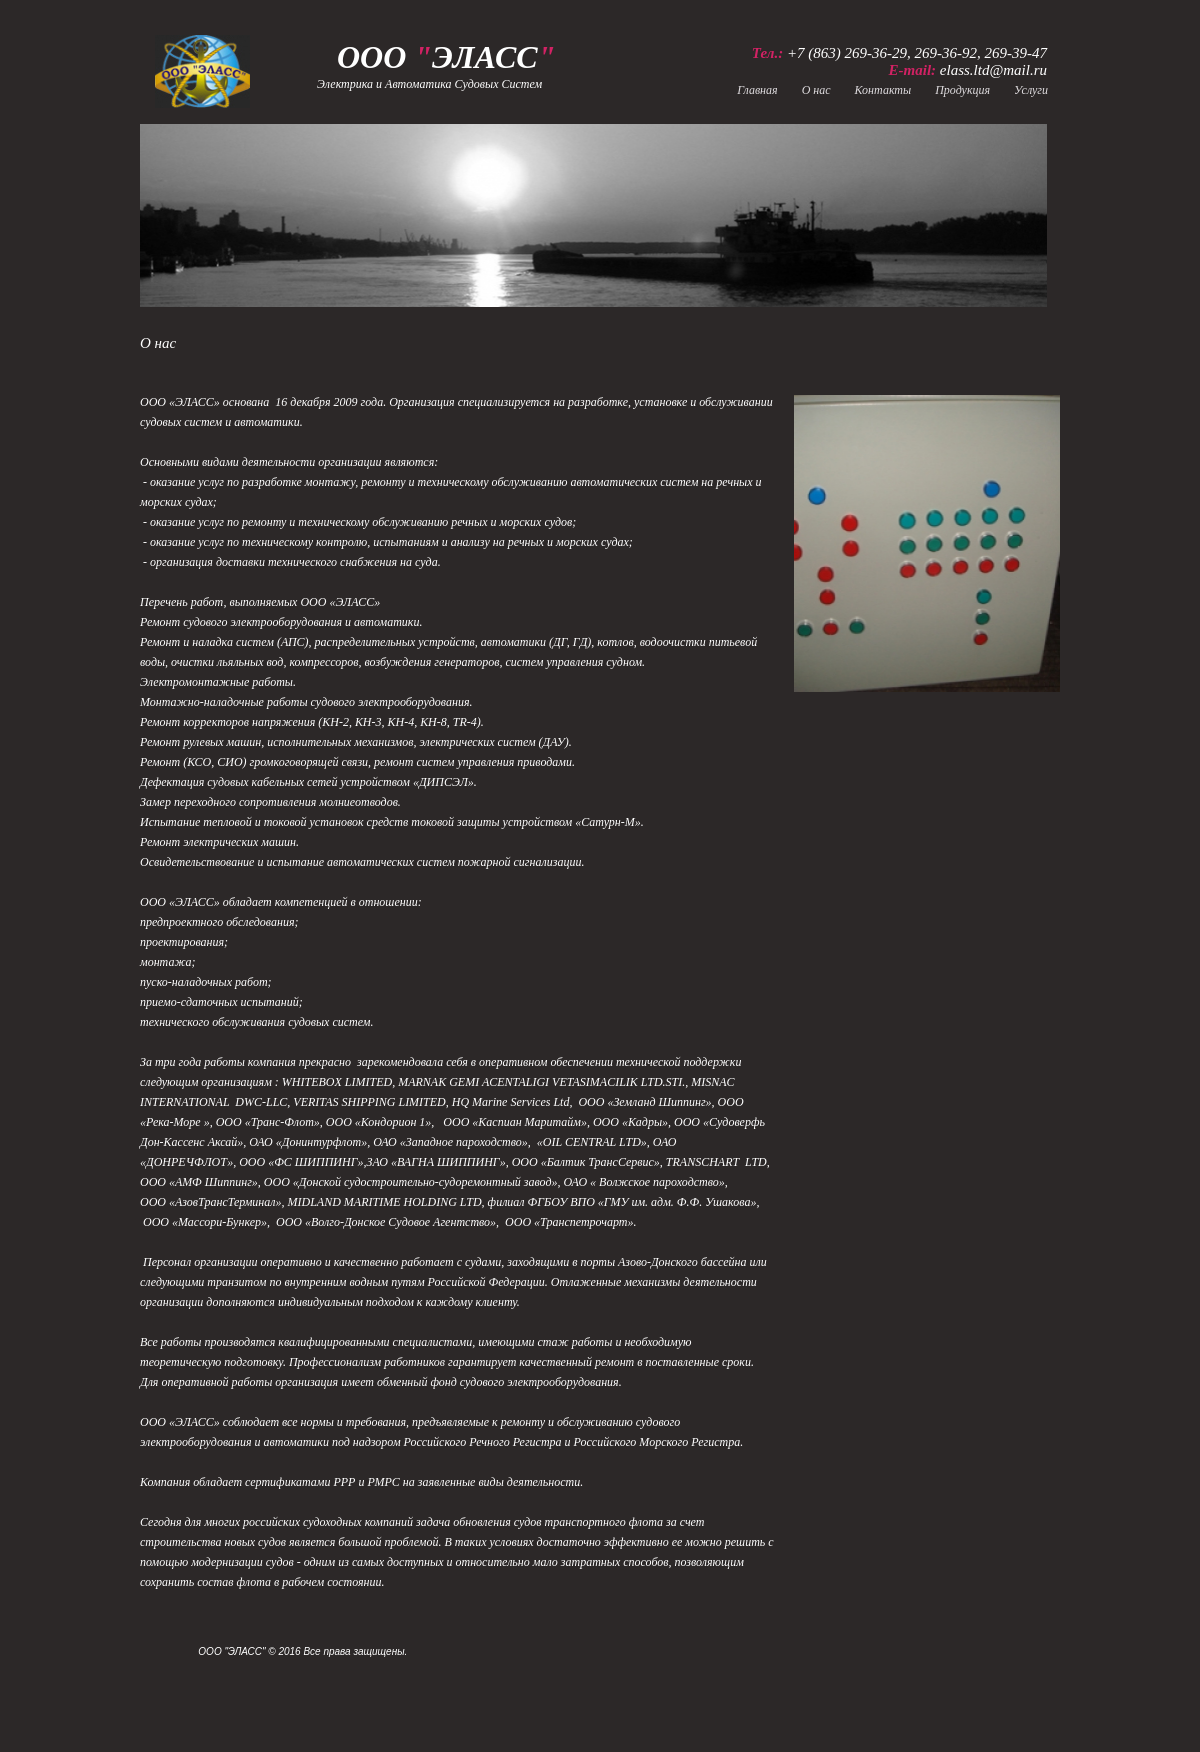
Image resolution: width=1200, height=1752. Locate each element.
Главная (757, 90)
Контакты (883, 90)
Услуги (1031, 90)
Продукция (962, 90)
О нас (816, 90)
